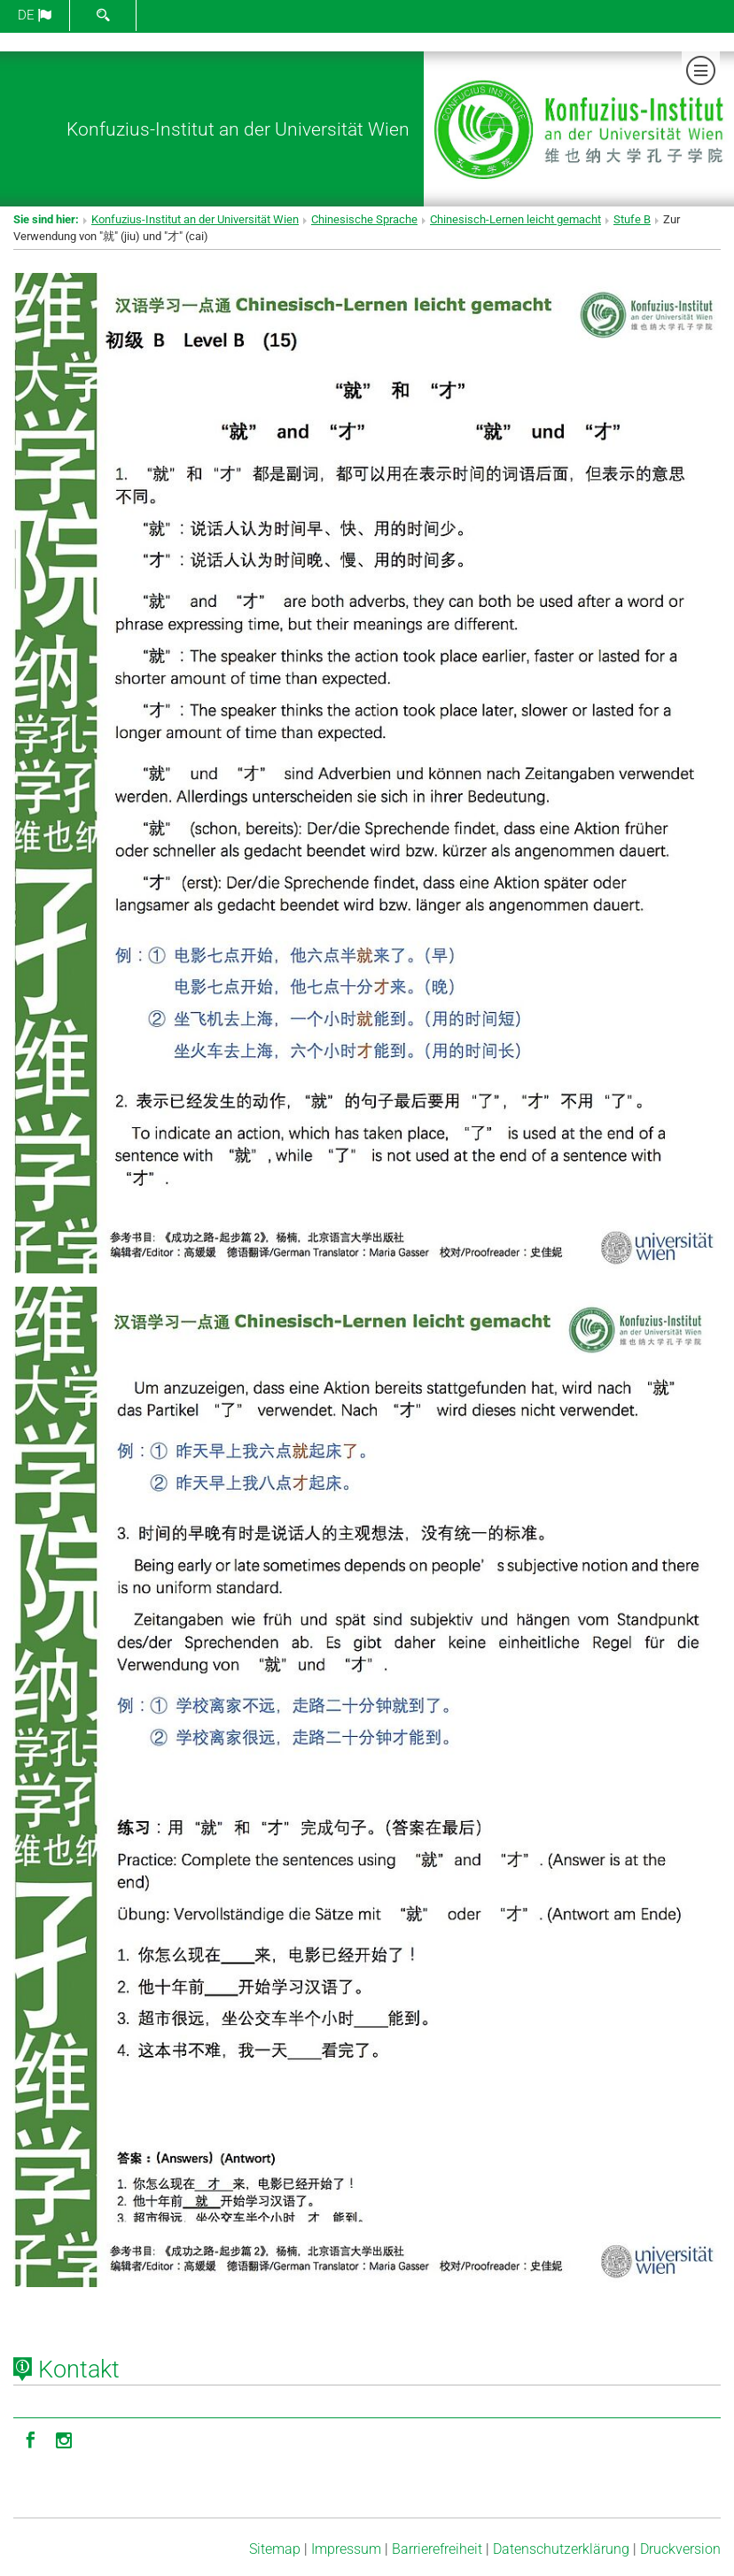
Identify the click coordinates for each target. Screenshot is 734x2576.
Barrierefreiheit (437, 2549)
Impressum (346, 2549)
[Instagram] (64, 2438)
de (34, 15)
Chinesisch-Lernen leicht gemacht (515, 219)
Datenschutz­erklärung (561, 2549)
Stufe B (632, 219)
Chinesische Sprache (364, 219)
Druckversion (680, 2549)
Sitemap (275, 2549)
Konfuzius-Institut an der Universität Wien (238, 129)
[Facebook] (30, 2438)
